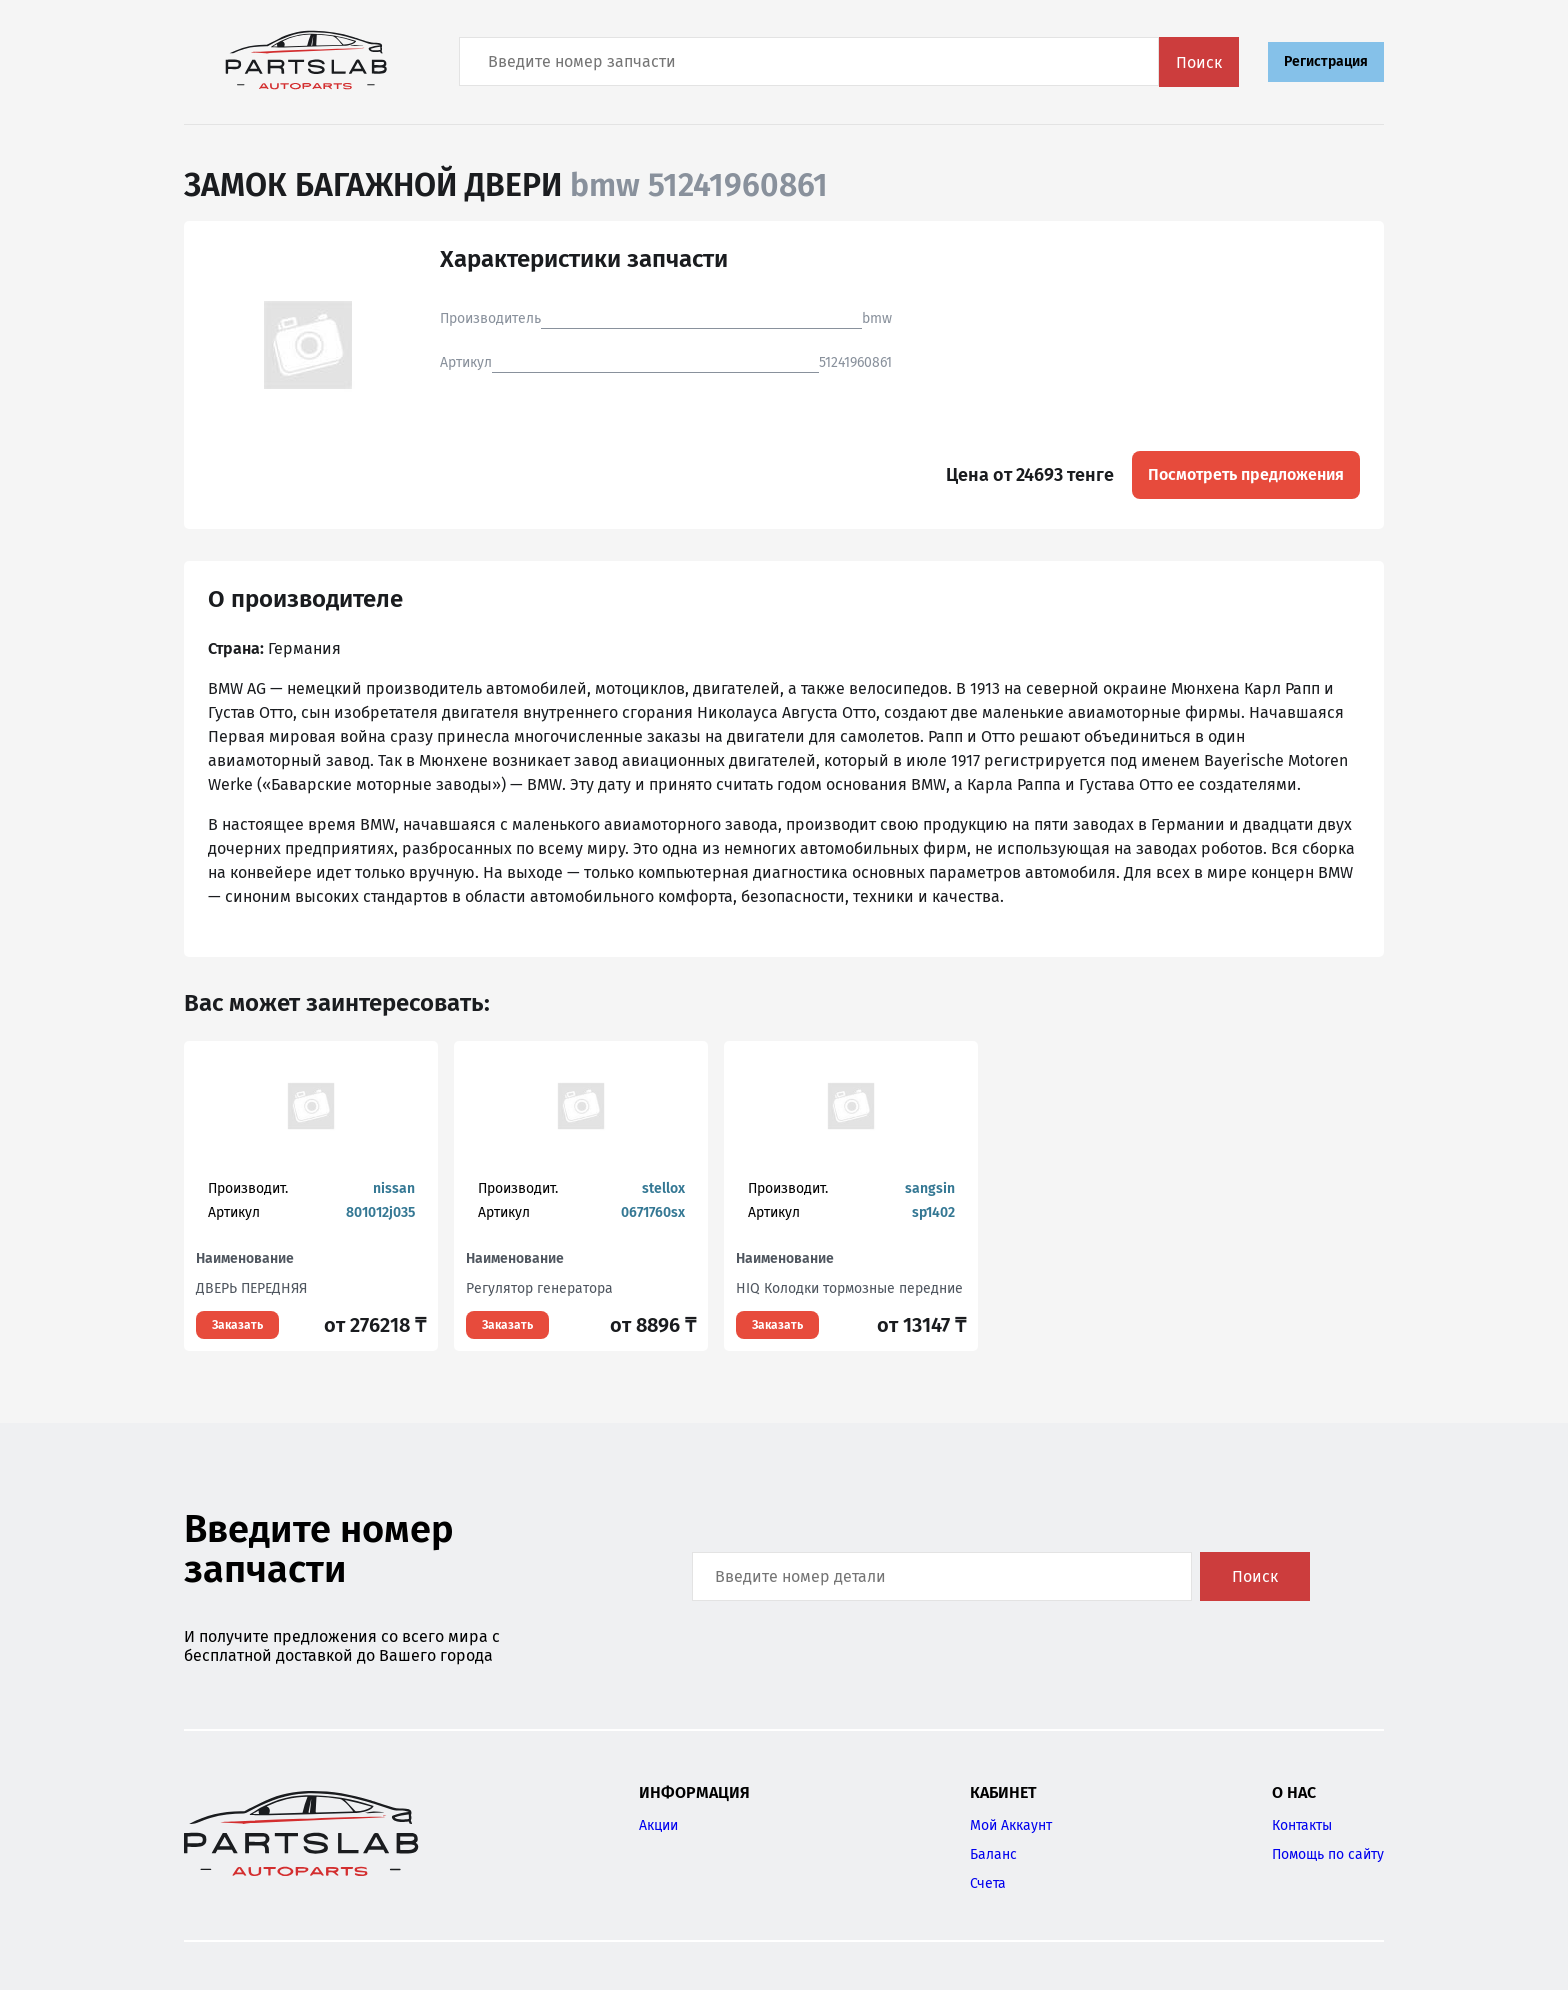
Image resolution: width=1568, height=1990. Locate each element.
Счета (988, 1883)
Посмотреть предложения (1246, 474)
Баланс (993, 1854)
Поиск (1199, 62)
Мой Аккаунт (1011, 1825)
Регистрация (1326, 61)
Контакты (1302, 1825)
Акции (658, 1825)
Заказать (237, 1325)
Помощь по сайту (1328, 1854)
